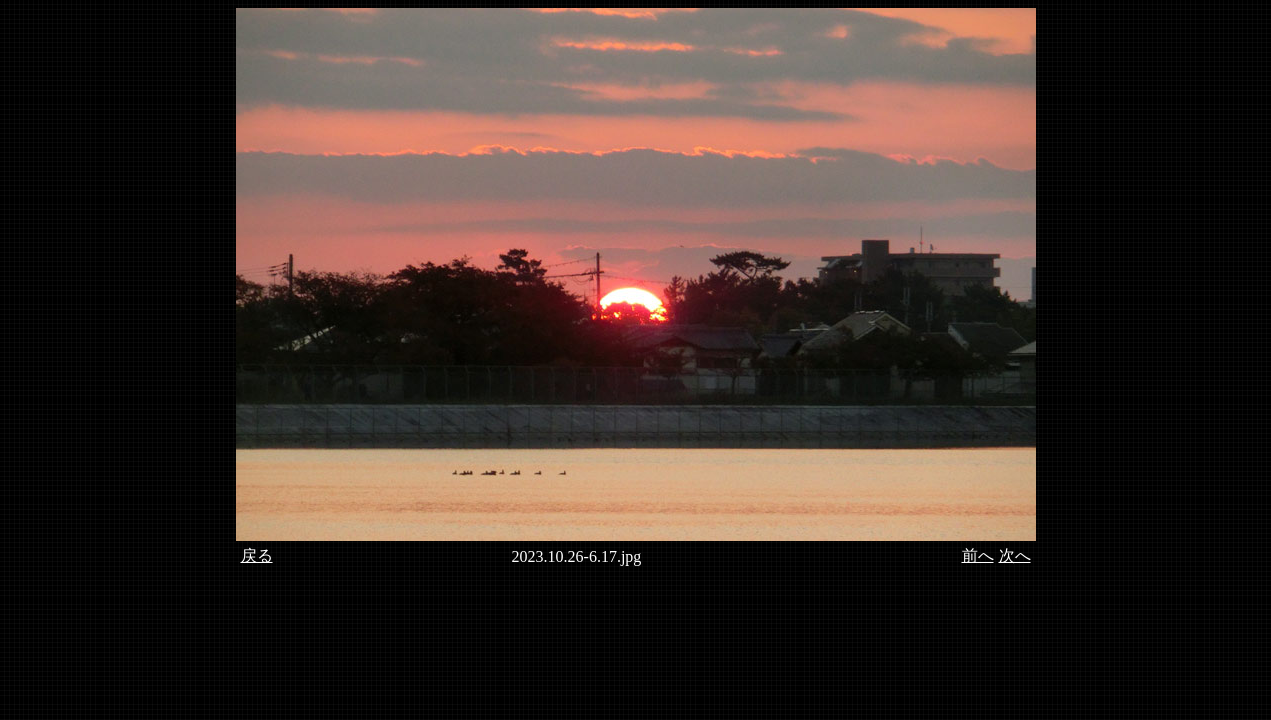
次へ (1015, 555)
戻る (257, 555)
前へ (978, 555)
